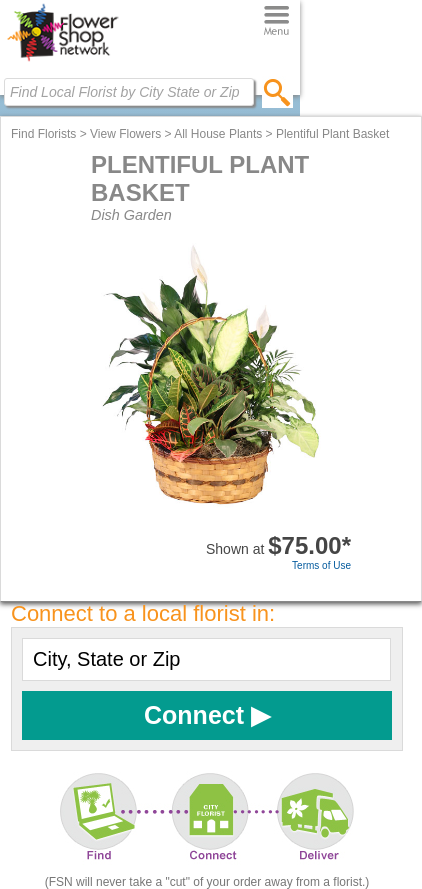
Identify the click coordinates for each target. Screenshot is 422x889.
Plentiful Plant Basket (332, 134)
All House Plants (218, 134)
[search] (277, 92)
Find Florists (43, 134)
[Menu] (276, 21)
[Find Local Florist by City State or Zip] (129, 92)
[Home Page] (62, 61)
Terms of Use (321, 565)
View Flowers (125, 134)
